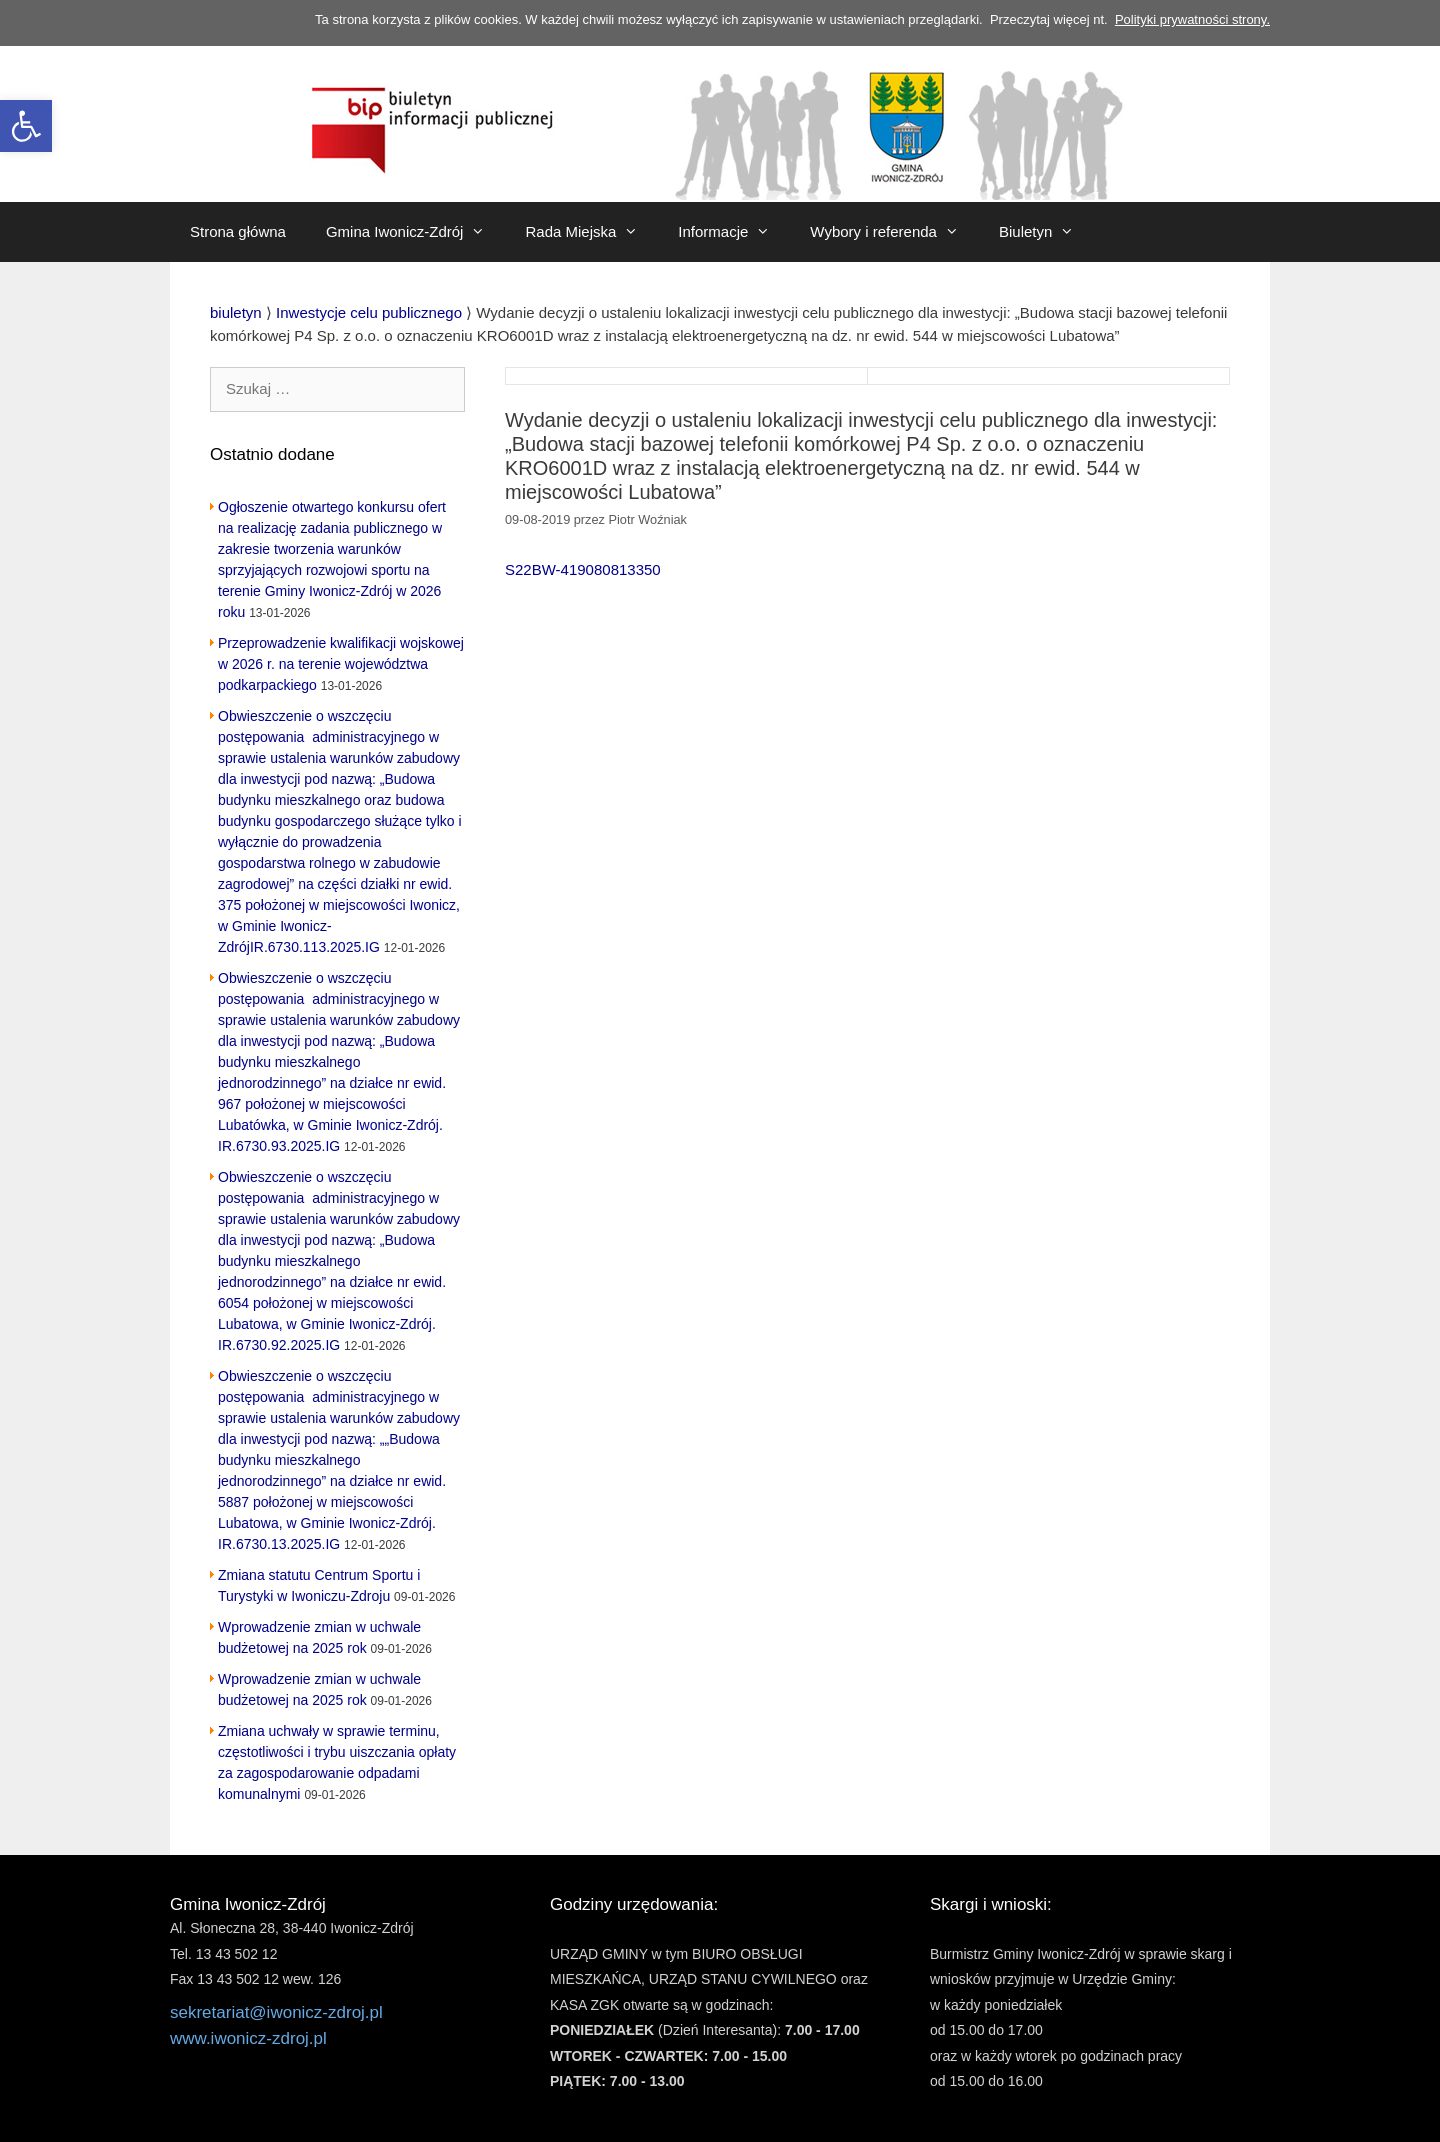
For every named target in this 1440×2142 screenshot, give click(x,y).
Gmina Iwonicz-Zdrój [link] (416, 232)
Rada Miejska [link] (591, 232)
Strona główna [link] (238, 231)
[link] (26, 126)
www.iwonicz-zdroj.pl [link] (248, 2038)
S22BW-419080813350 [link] (583, 569)
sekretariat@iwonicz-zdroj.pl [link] (276, 2012)
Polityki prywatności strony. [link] (1192, 19)
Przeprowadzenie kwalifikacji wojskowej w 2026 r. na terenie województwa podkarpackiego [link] (341, 664)
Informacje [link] (734, 232)
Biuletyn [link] (1046, 232)
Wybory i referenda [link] (894, 232)
